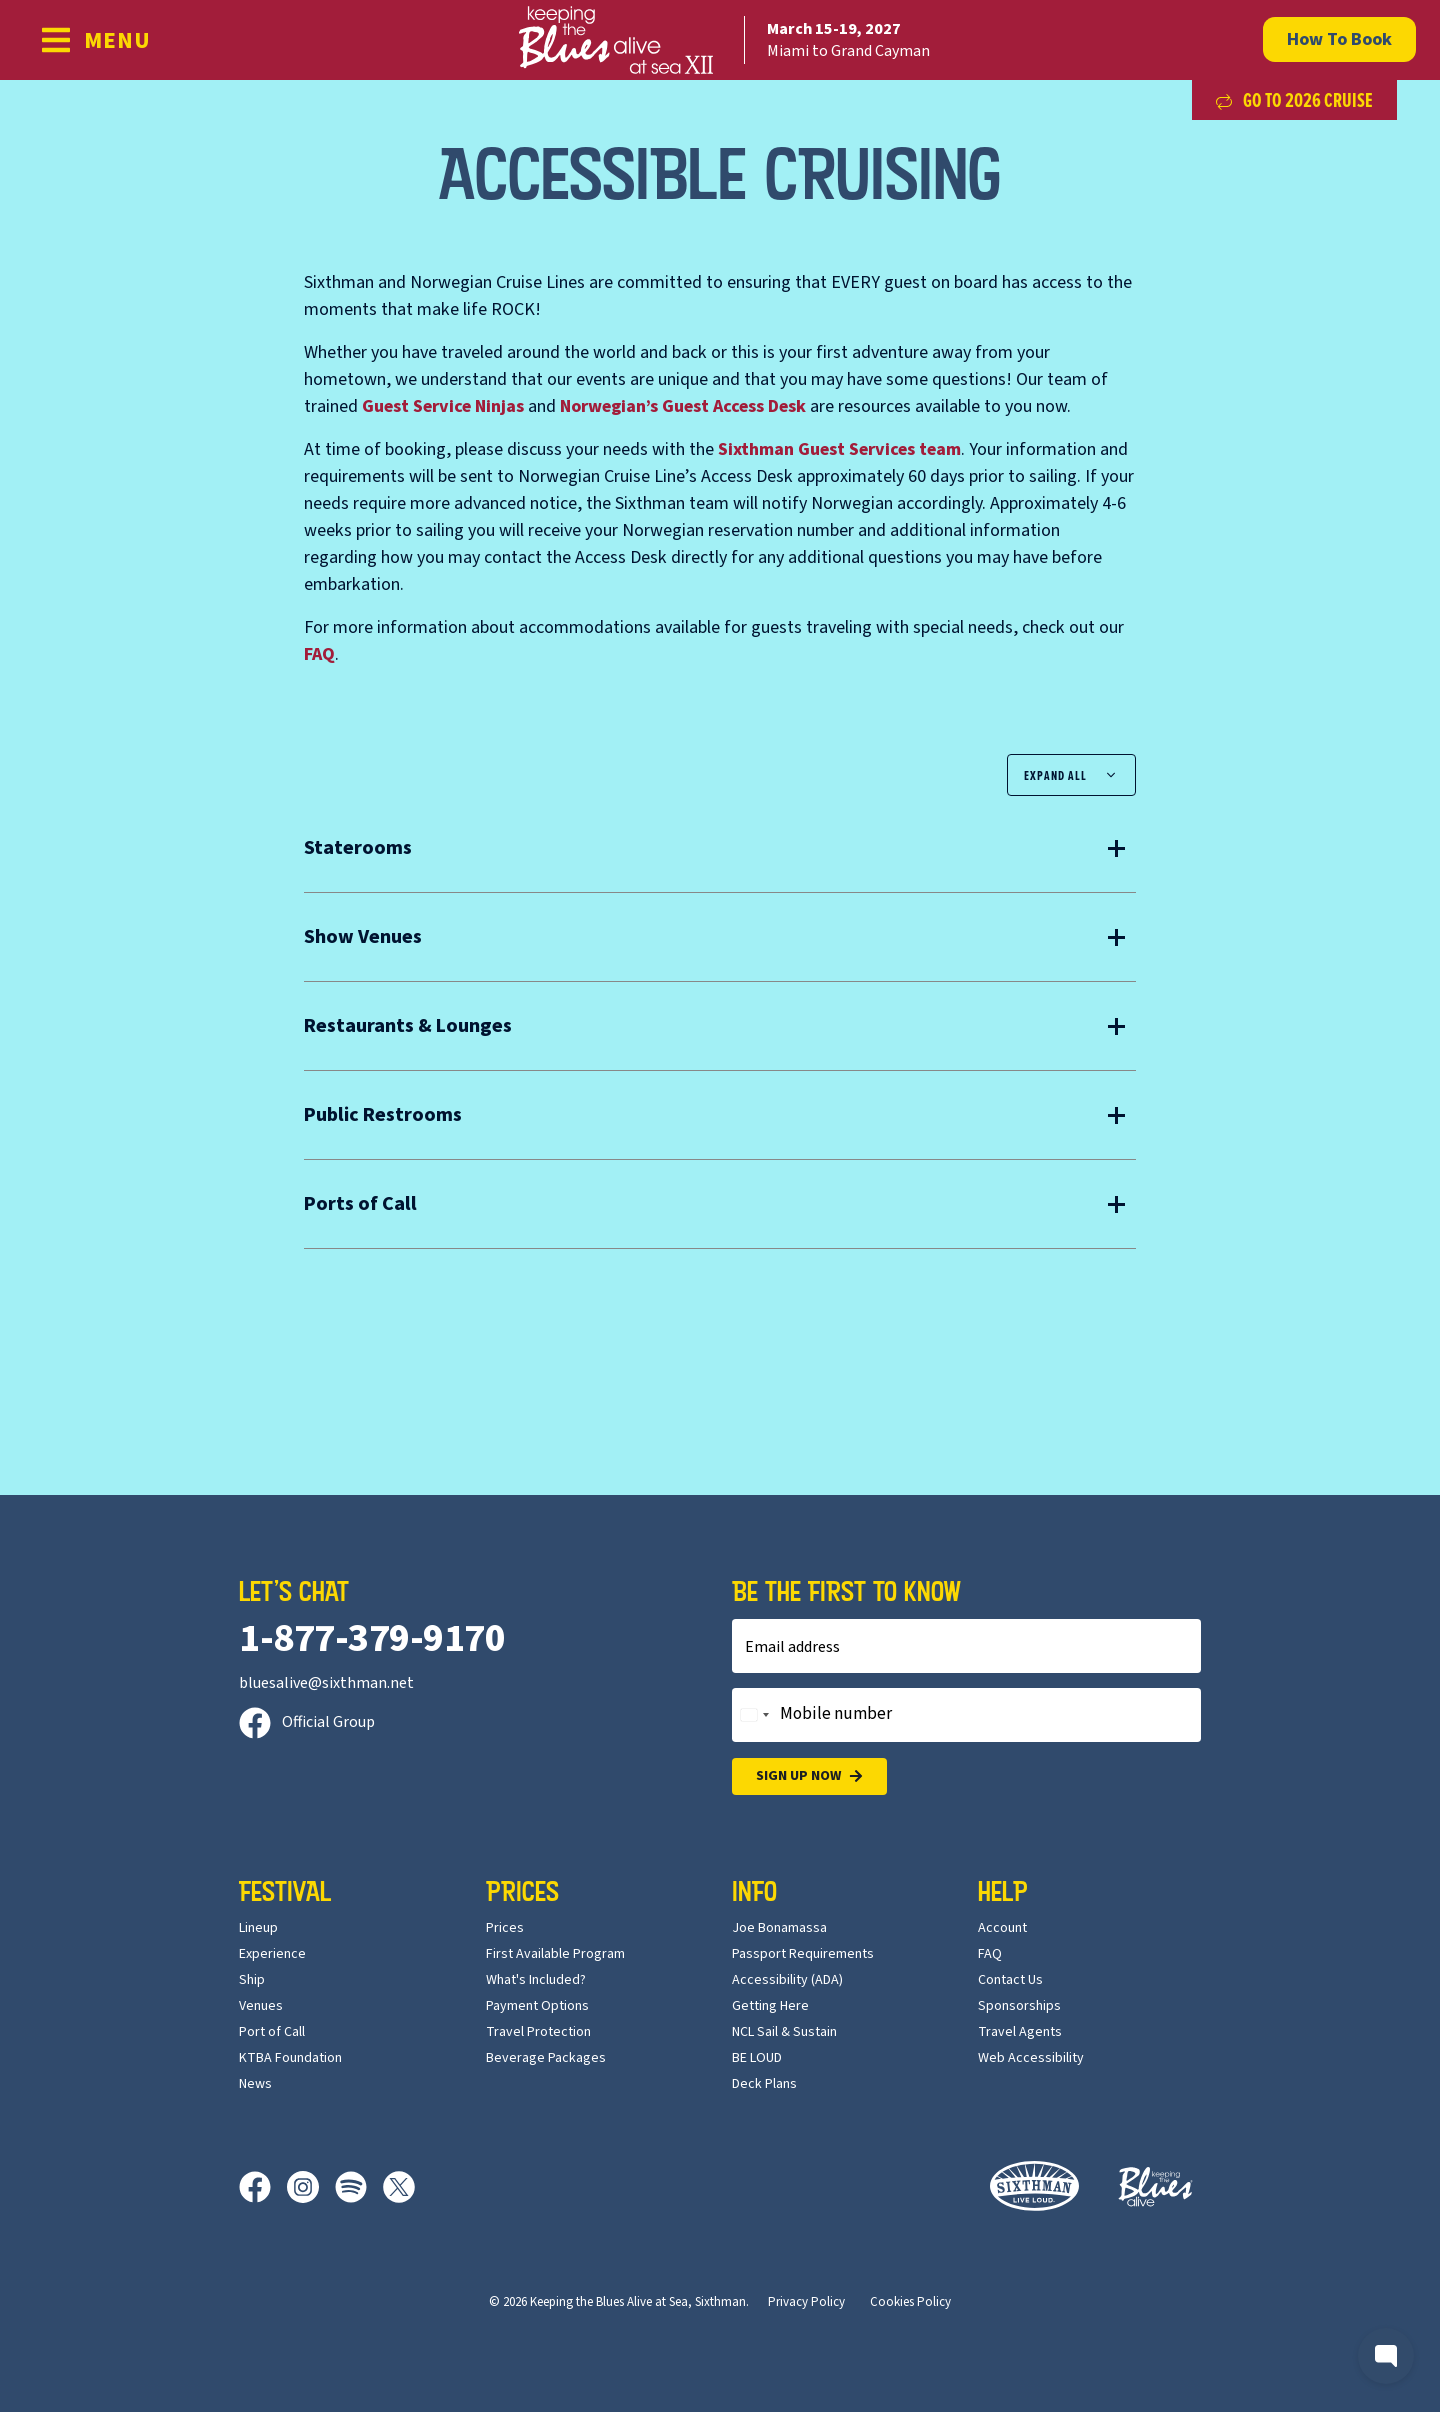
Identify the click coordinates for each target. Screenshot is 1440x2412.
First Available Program (555, 1954)
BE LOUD (757, 2058)
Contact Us (1010, 1980)
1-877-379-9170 (372, 1638)
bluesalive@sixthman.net (326, 1683)
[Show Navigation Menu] (95, 40)
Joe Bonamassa (779, 1928)
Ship (252, 1980)
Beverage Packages (546, 2058)
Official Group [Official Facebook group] (307, 1722)
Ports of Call (360, 1204)
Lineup (258, 1928)
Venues (261, 2006)
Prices (505, 1928)
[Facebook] (263, 2187)
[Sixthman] (1034, 2186)
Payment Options (537, 2006)
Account (1002, 1928)
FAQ (319, 654)
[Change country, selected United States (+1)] (754, 1715)
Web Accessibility (1031, 2058)
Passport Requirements (803, 1954)
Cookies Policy (910, 2302)
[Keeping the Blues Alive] (1156, 2186)
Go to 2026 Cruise (1294, 100)
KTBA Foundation (290, 2058)
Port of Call (272, 2032)
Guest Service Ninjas (443, 406)
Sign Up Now (809, 1776)
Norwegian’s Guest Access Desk (683, 406)
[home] (720, 40)
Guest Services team (839, 449)
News (255, 2084)
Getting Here (770, 2006)
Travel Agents (1020, 2032)
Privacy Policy (806, 2302)
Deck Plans (764, 2084)
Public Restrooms (383, 1115)
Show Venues (363, 937)
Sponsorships (1019, 2006)
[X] (399, 2187)
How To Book (1339, 39)
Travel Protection (538, 2032)
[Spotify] (359, 2187)
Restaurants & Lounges (408, 1026)
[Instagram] (311, 2187)
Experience (272, 1954)
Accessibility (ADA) (787, 1980)
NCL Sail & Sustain (784, 2032)
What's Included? (536, 1980)
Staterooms (358, 848)
